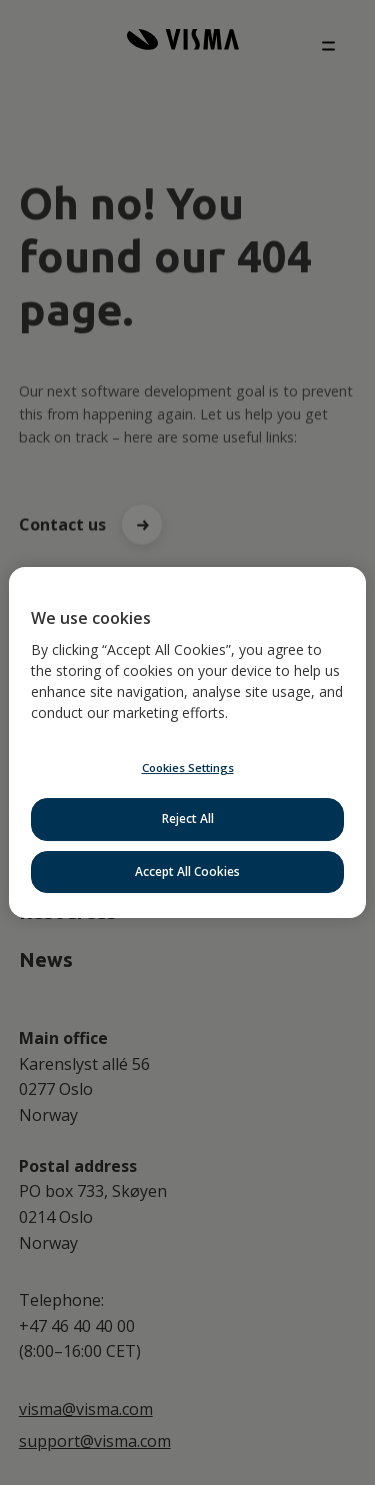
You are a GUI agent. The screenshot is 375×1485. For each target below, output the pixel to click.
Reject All (188, 818)
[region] (187, 743)
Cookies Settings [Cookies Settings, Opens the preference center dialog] (188, 767)
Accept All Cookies (187, 871)
